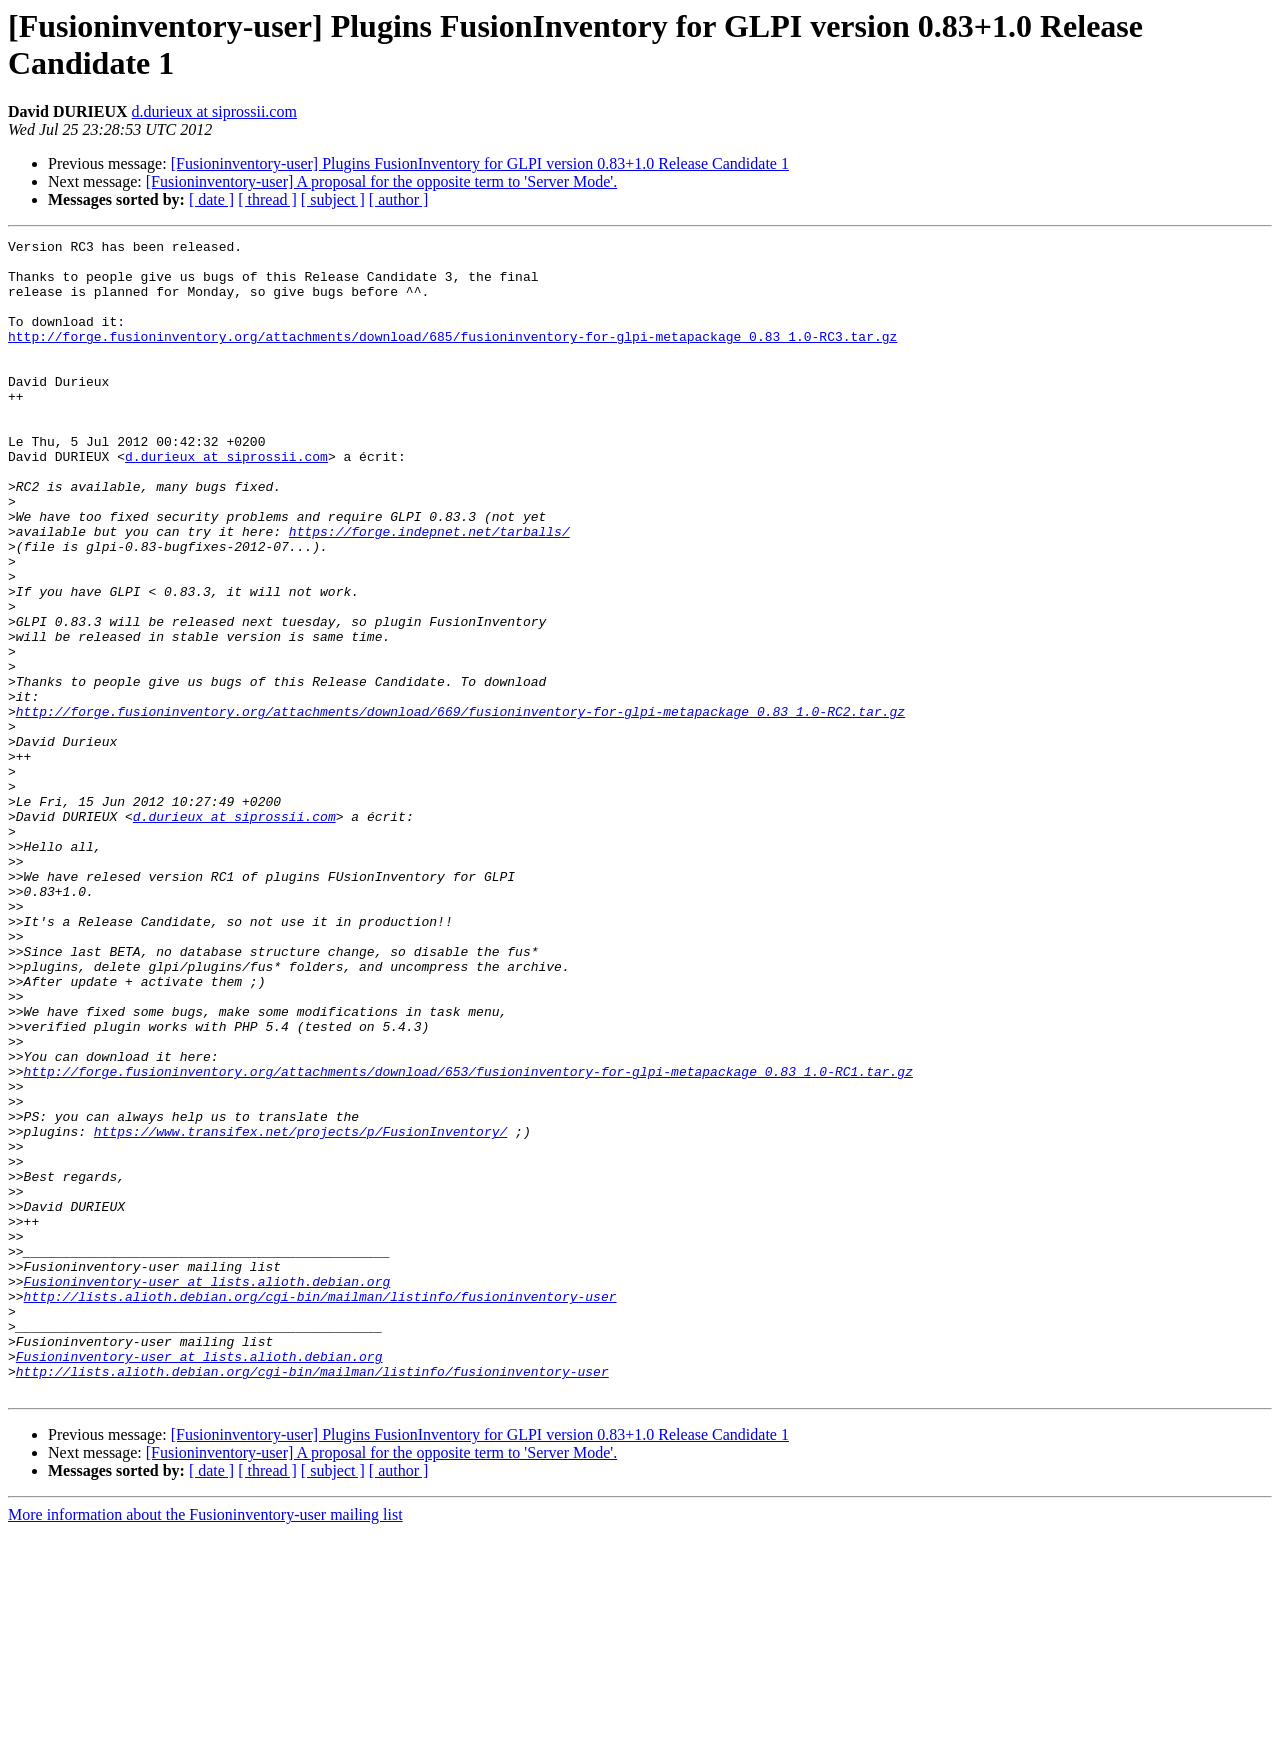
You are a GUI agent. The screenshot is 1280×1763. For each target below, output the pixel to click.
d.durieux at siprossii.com (214, 111)
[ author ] (399, 199)
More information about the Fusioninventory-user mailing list (205, 1745)
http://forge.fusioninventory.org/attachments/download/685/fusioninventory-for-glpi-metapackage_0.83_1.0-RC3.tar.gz (452, 357)
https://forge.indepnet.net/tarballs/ (429, 591)
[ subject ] (333, 199)
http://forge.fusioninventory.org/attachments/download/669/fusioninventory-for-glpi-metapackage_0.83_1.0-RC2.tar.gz (460, 807)
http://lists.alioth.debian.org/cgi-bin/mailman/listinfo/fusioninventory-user (320, 1509)
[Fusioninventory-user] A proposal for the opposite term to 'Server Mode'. (381, 181)
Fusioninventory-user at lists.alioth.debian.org (207, 1491)
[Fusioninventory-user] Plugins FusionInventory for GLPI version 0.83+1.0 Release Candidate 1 (480, 163)
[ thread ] (267, 199)
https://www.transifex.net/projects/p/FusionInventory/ (300, 1311)
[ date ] (211, 199)
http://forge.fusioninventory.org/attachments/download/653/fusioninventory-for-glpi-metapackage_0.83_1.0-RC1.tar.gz (468, 1239)
